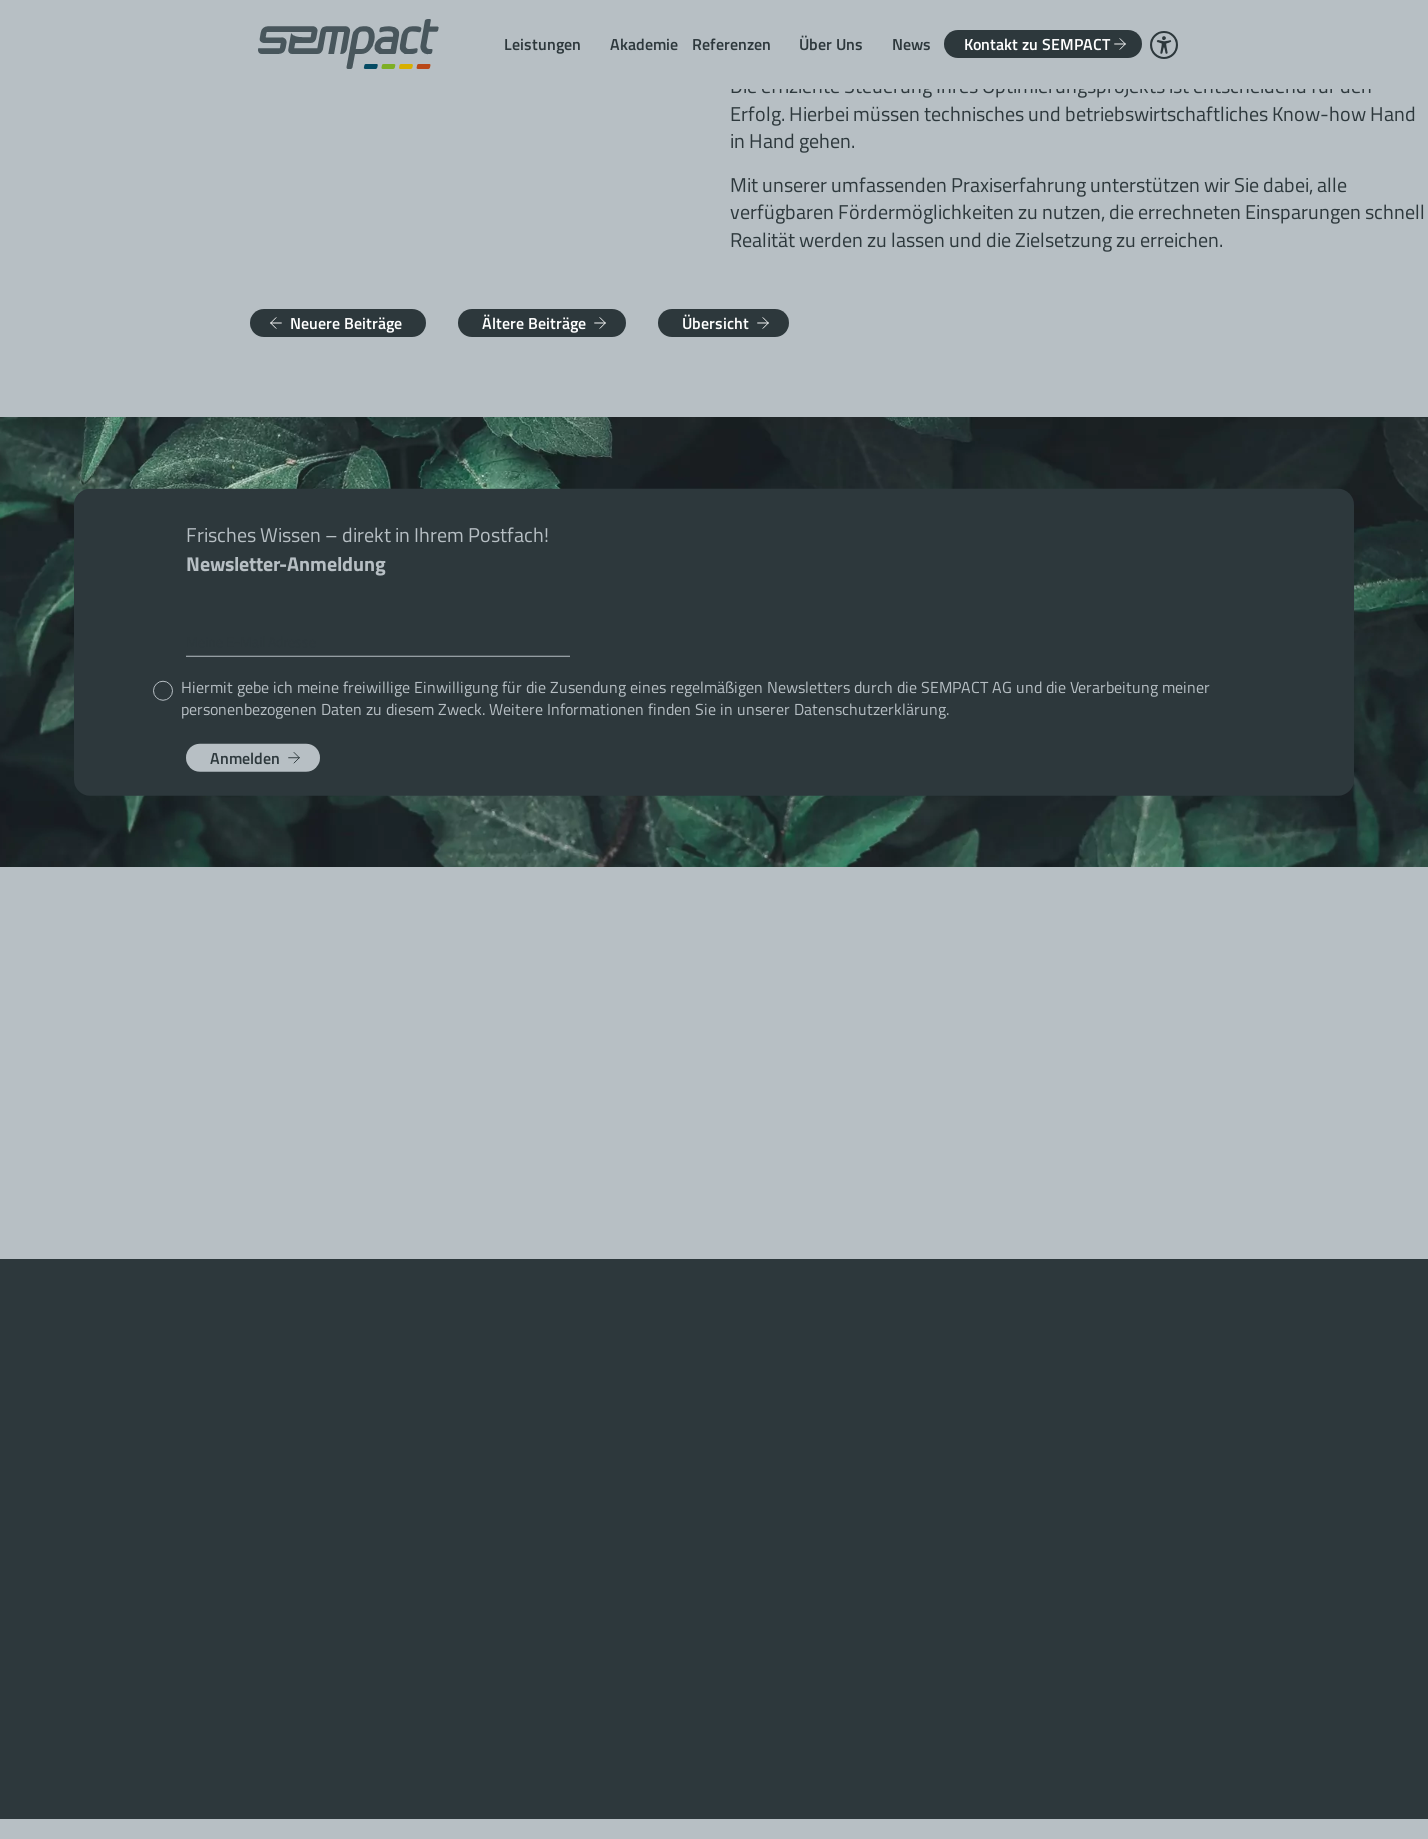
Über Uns (831, 44)
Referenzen (731, 44)
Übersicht (715, 323)
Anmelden (245, 757)
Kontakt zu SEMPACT (1037, 44)
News (911, 44)
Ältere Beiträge (534, 323)
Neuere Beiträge (346, 323)
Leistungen (542, 44)
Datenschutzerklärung (870, 708)
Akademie (644, 44)
